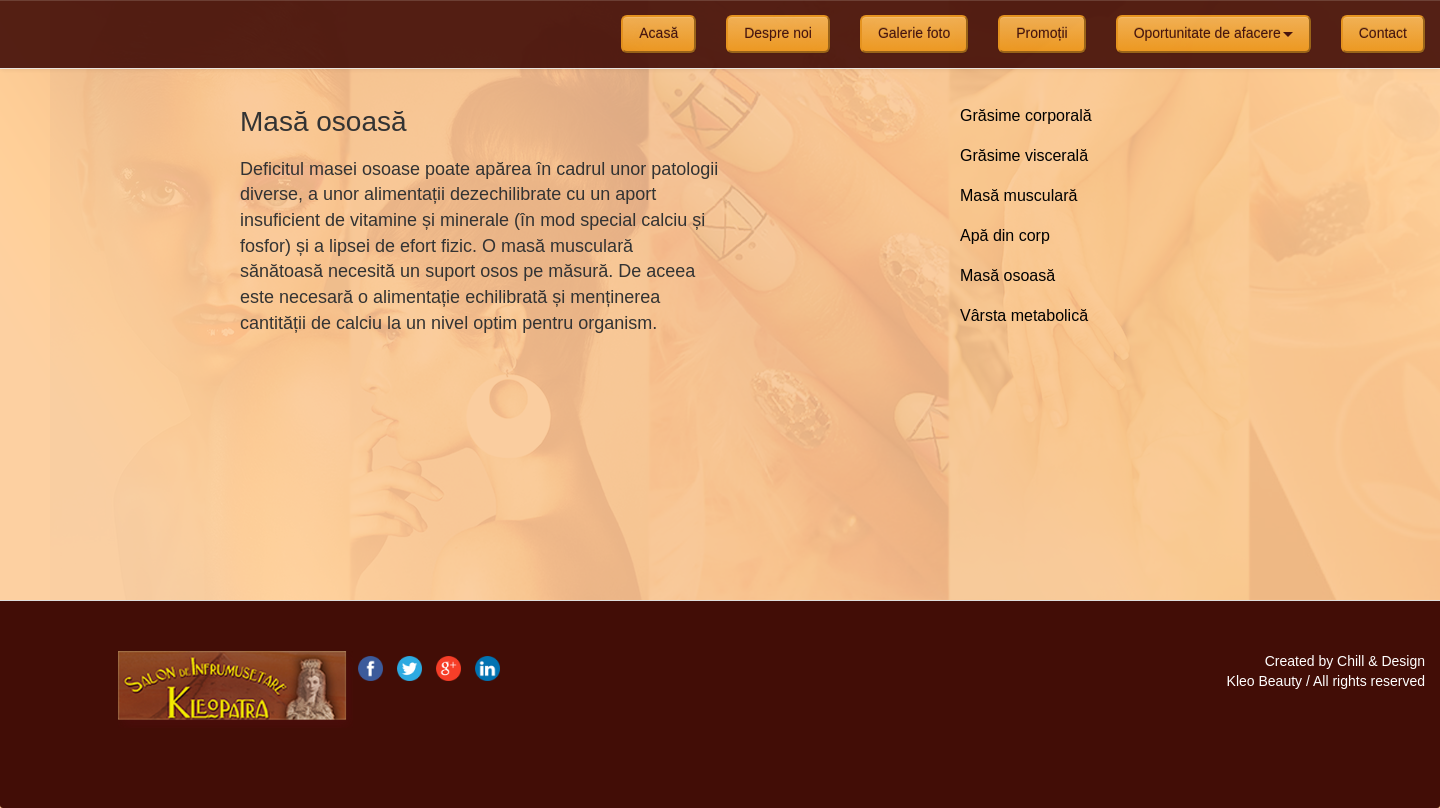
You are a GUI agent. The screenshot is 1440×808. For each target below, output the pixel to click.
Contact (1383, 33)
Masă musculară (1018, 195)
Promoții (1041, 33)
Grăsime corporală (1026, 115)
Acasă (658, 33)
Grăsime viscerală (1024, 155)
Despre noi (778, 33)
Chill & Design (1381, 661)
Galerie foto (914, 33)
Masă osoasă (1007, 275)
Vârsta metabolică (1024, 315)
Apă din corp (1005, 235)
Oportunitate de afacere (1213, 33)
